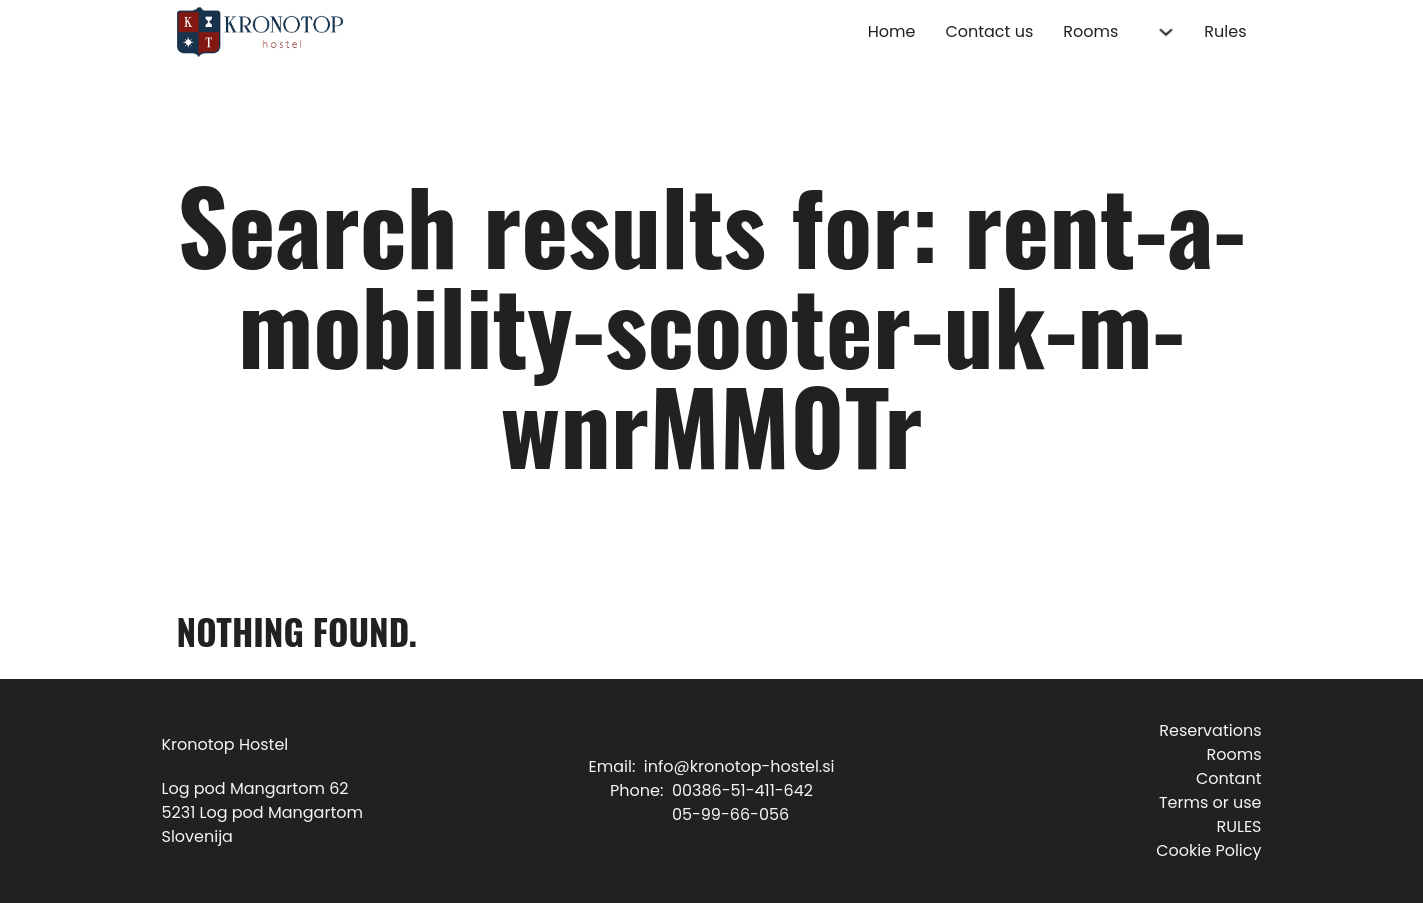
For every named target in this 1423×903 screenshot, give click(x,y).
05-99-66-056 (730, 814)
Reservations (1210, 730)
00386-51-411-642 (742, 790)
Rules (1225, 31)
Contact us (989, 31)
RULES (1238, 826)
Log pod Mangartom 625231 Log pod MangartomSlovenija (262, 812)
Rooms (1090, 31)
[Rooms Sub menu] (1166, 32)
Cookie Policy (1208, 850)
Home (892, 31)
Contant (1229, 778)
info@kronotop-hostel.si (739, 766)
